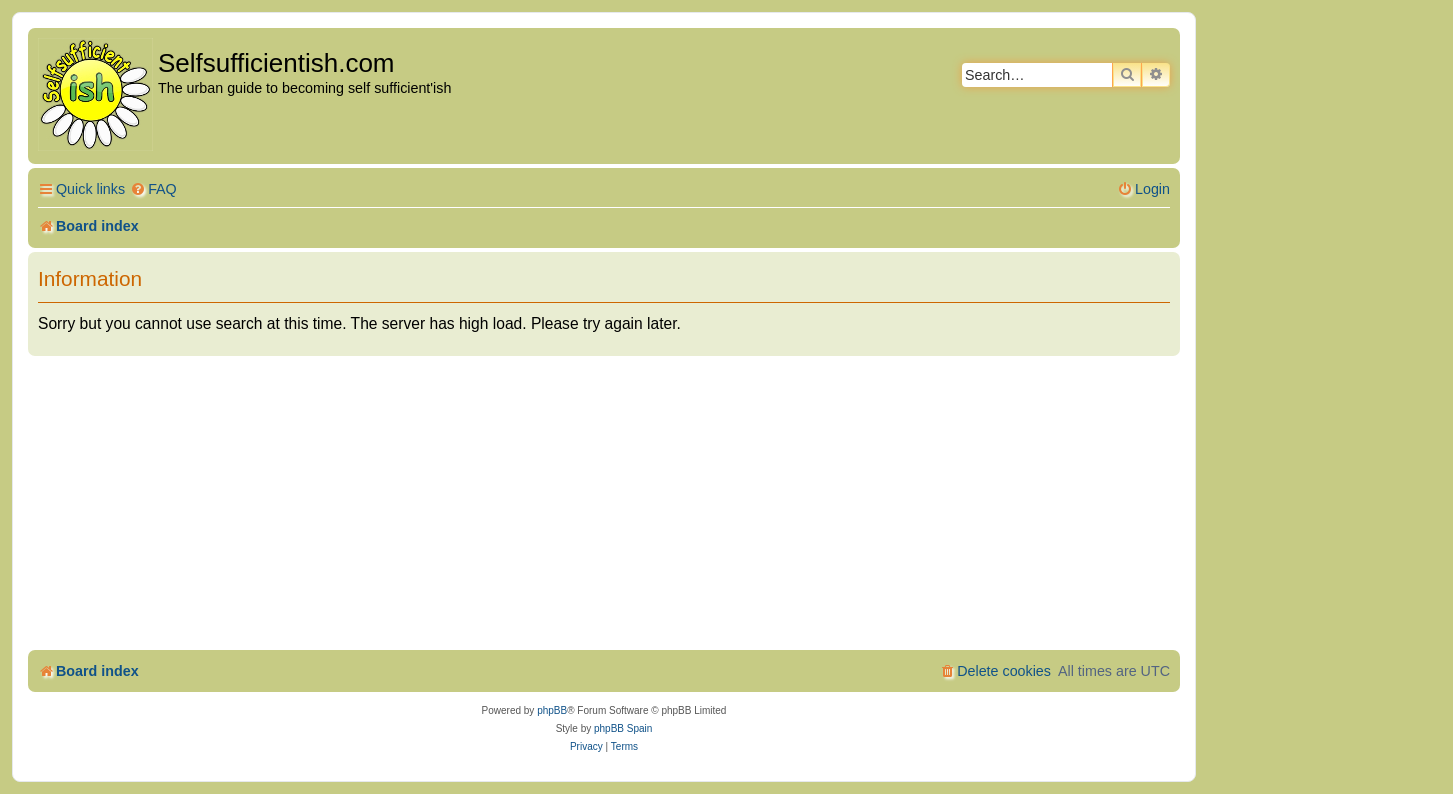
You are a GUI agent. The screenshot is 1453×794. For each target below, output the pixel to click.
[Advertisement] (604, 506)
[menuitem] (153, 189)
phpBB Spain (623, 728)
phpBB (552, 710)
